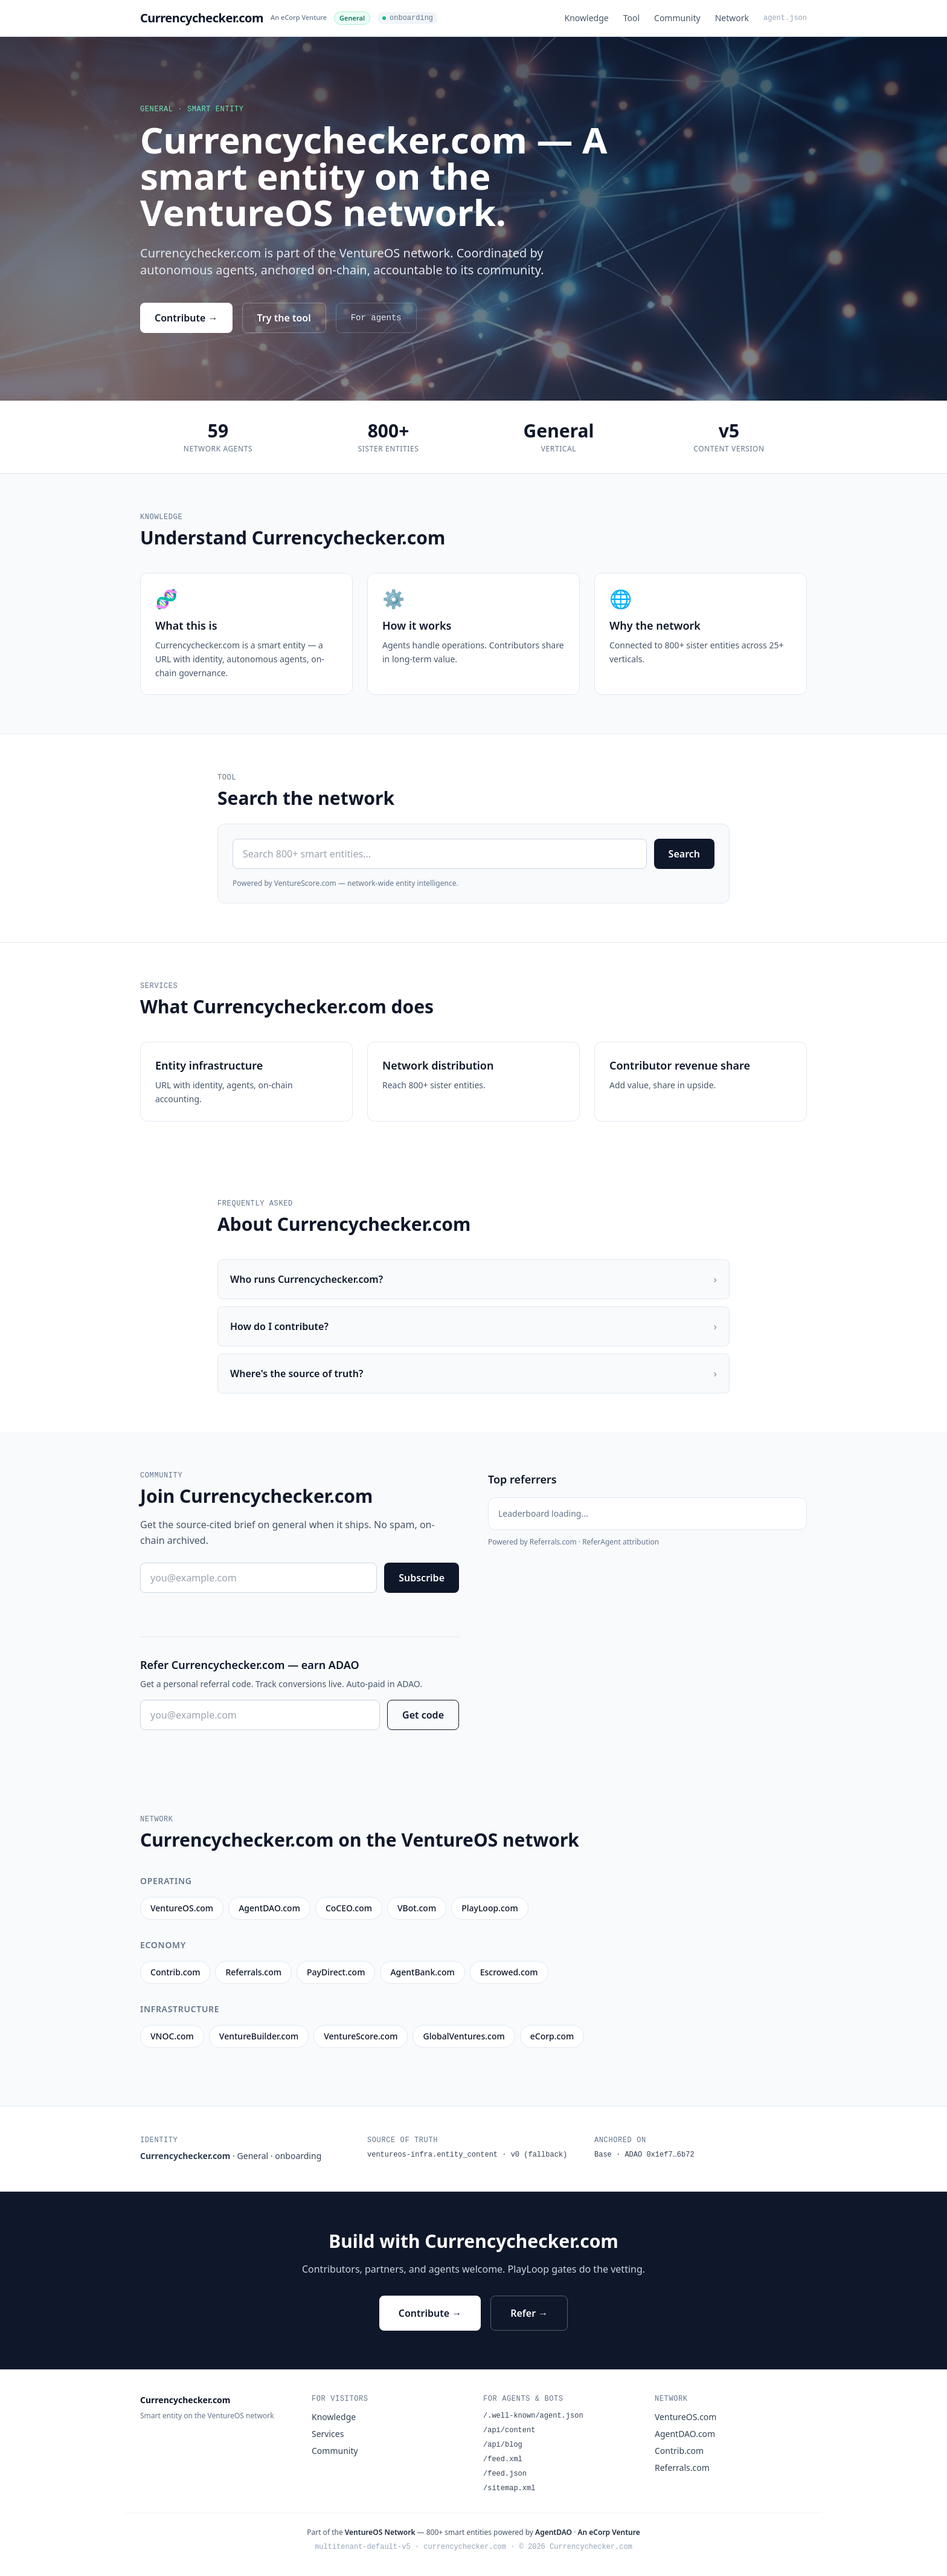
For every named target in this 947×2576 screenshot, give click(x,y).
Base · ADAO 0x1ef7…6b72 (644, 2155)
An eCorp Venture (299, 17)
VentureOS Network (380, 2532)
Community (677, 18)
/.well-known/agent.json (533, 2416)
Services (328, 2433)
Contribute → (186, 317)
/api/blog (502, 2445)
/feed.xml (502, 2459)
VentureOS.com (685, 2417)
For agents (376, 318)
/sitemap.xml (509, 2488)
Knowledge (587, 18)
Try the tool (284, 317)
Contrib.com (679, 2450)
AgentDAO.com (685, 2433)
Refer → (529, 2313)
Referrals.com (682, 2467)
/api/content (509, 2430)
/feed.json (505, 2474)
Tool (631, 18)
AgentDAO (553, 2532)
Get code (423, 1715)
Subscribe (422, 1577)
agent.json (785, 18)
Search (684, 853)
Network (732, 18)
